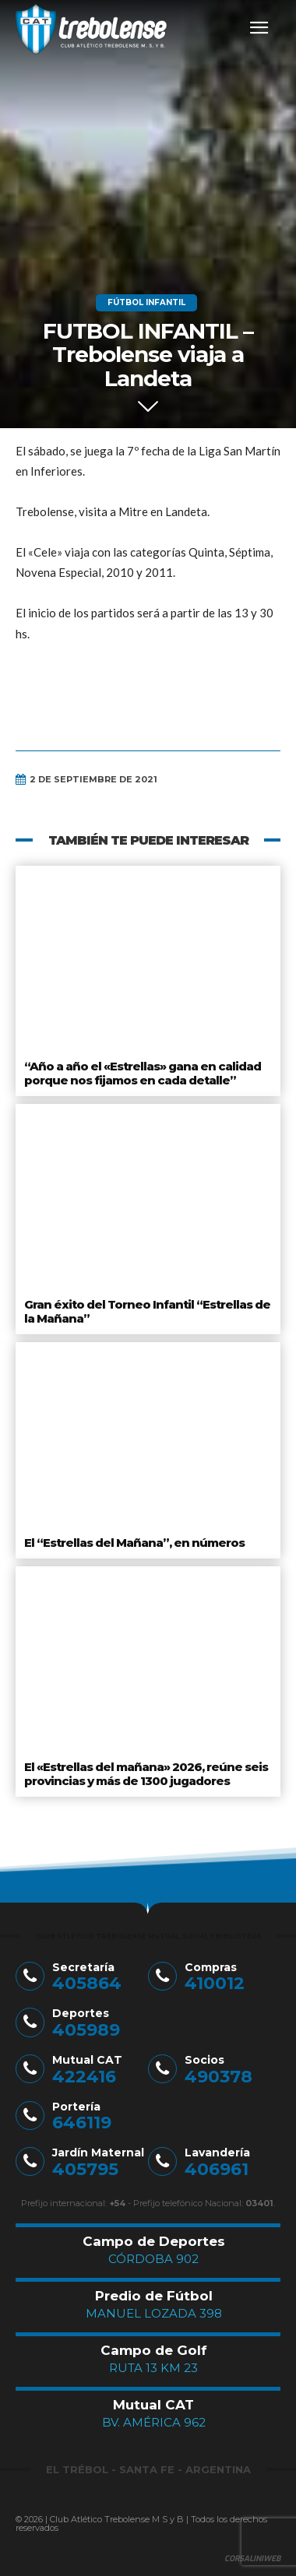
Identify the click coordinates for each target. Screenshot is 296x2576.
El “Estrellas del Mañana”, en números (134, 1542)
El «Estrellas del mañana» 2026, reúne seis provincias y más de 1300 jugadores (146, 1773)
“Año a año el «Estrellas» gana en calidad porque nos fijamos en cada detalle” (142, 1073)
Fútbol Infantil (146, 302)
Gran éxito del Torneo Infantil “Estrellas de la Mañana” (147, 1311)
